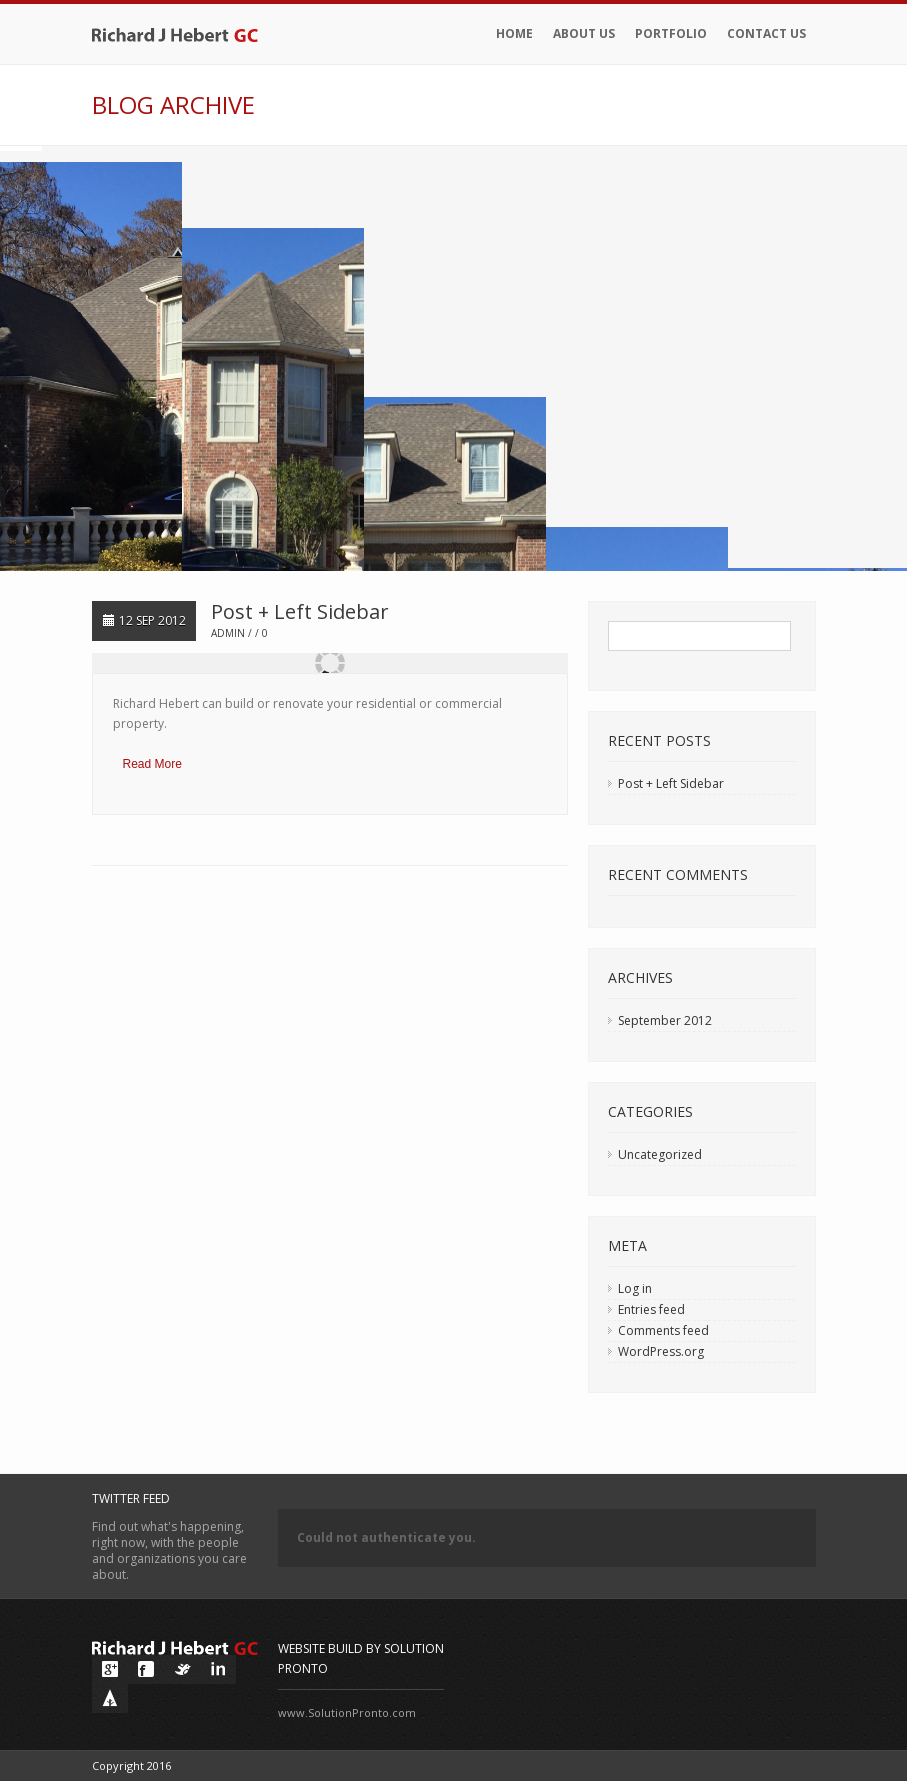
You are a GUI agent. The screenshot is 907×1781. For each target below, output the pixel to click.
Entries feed (651, 1309)
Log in (635, 1288)
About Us (584, 33)
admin (228, 633)
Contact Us (766, 33)
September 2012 (665, 1020)
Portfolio (671, 33)
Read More (152, 764)
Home (514, 33)
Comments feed (663, 1330)
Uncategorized (660, 1154)
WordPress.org (661, 1351)
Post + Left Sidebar (300, 611)
